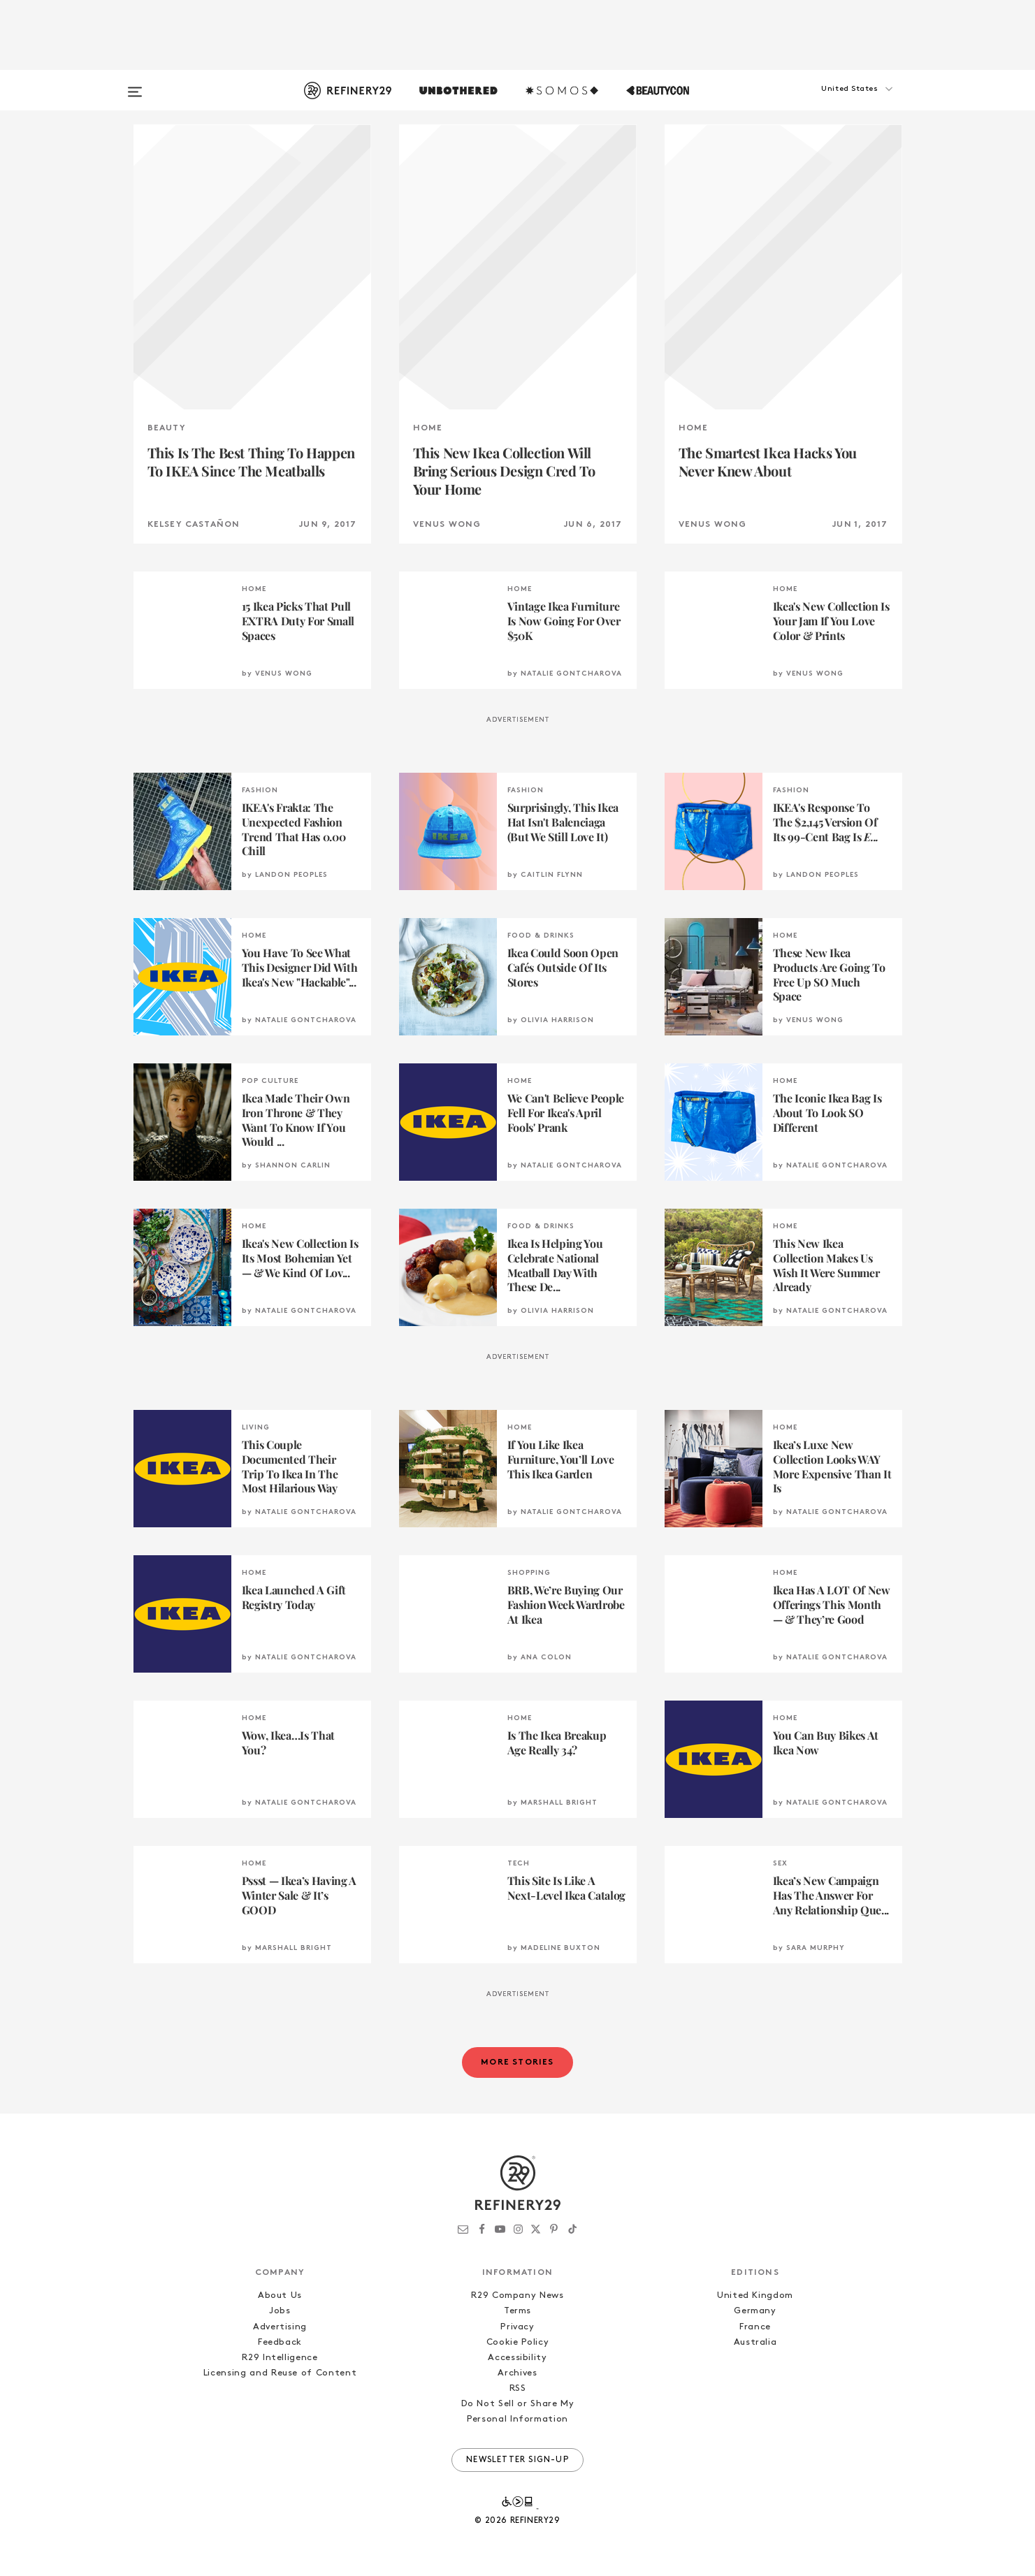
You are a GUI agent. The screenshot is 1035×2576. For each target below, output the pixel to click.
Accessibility (517, 2357)
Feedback (280, 2342)
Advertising (280, 2326)
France (755, 2326)
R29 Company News (517, 2295)
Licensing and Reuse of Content (280, 2373)
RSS (517, 2388)
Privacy (517, 2326)
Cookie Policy (517, 2342)
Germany (755, 2310)
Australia (755, 2342)
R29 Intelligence (279, 2357)
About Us (280, 2295)
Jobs (280, 2310)
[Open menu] (135, 85)
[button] (832, 102)
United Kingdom (755, 2295)
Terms (517, 2310)
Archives (517, 2373)
